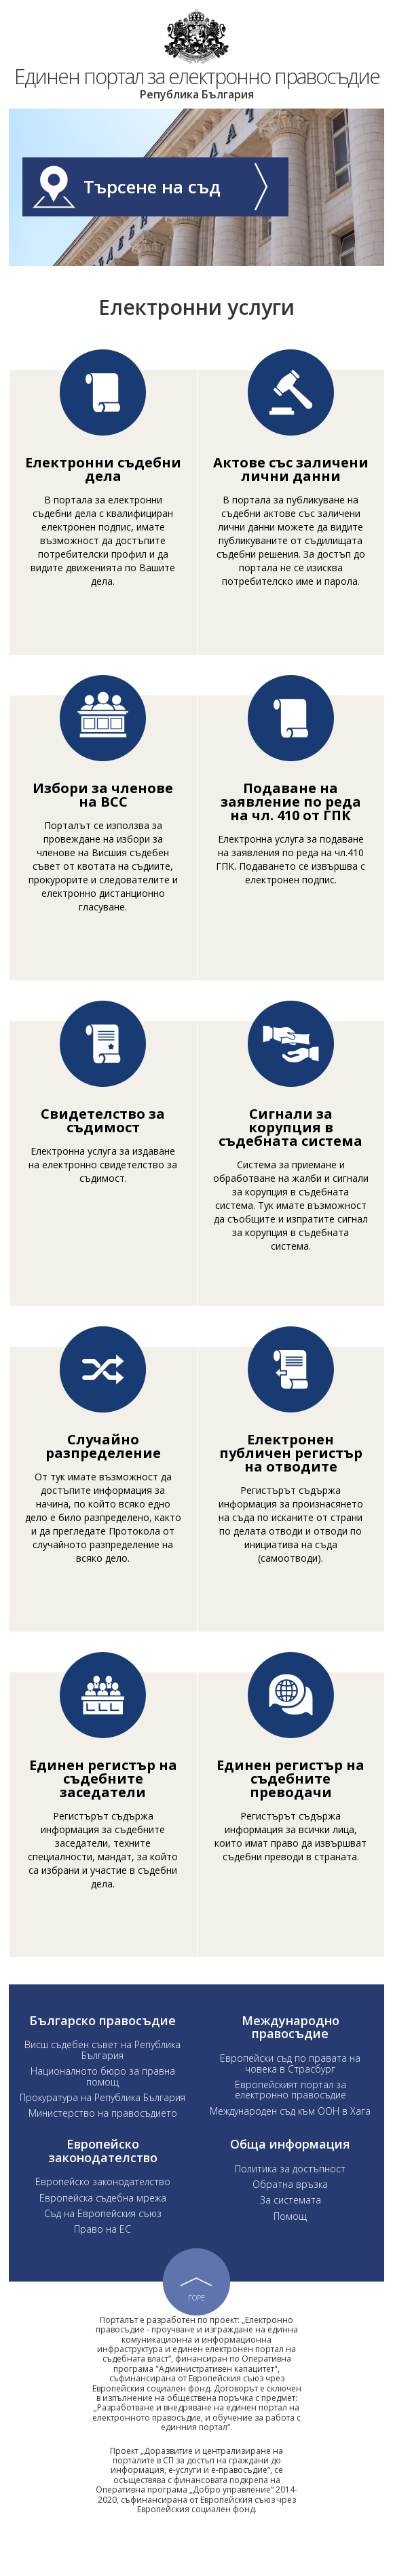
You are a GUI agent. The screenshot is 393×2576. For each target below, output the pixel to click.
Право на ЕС (102, 2250)
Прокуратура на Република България (102, 2117)
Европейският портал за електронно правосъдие (290, 2109)
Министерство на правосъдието (103, 2134)
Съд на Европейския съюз (103, 2233)
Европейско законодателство (102, 2202)
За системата (290, 2220)
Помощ (290, 2236)
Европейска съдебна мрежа (102, 2218)
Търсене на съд (175, 206)
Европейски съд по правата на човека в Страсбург (290, 2083)
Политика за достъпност (290, 2189)
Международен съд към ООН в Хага (290, 2131)
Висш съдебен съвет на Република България (102, 2070)
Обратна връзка (290, 2204)
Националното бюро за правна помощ (103, 2096)
